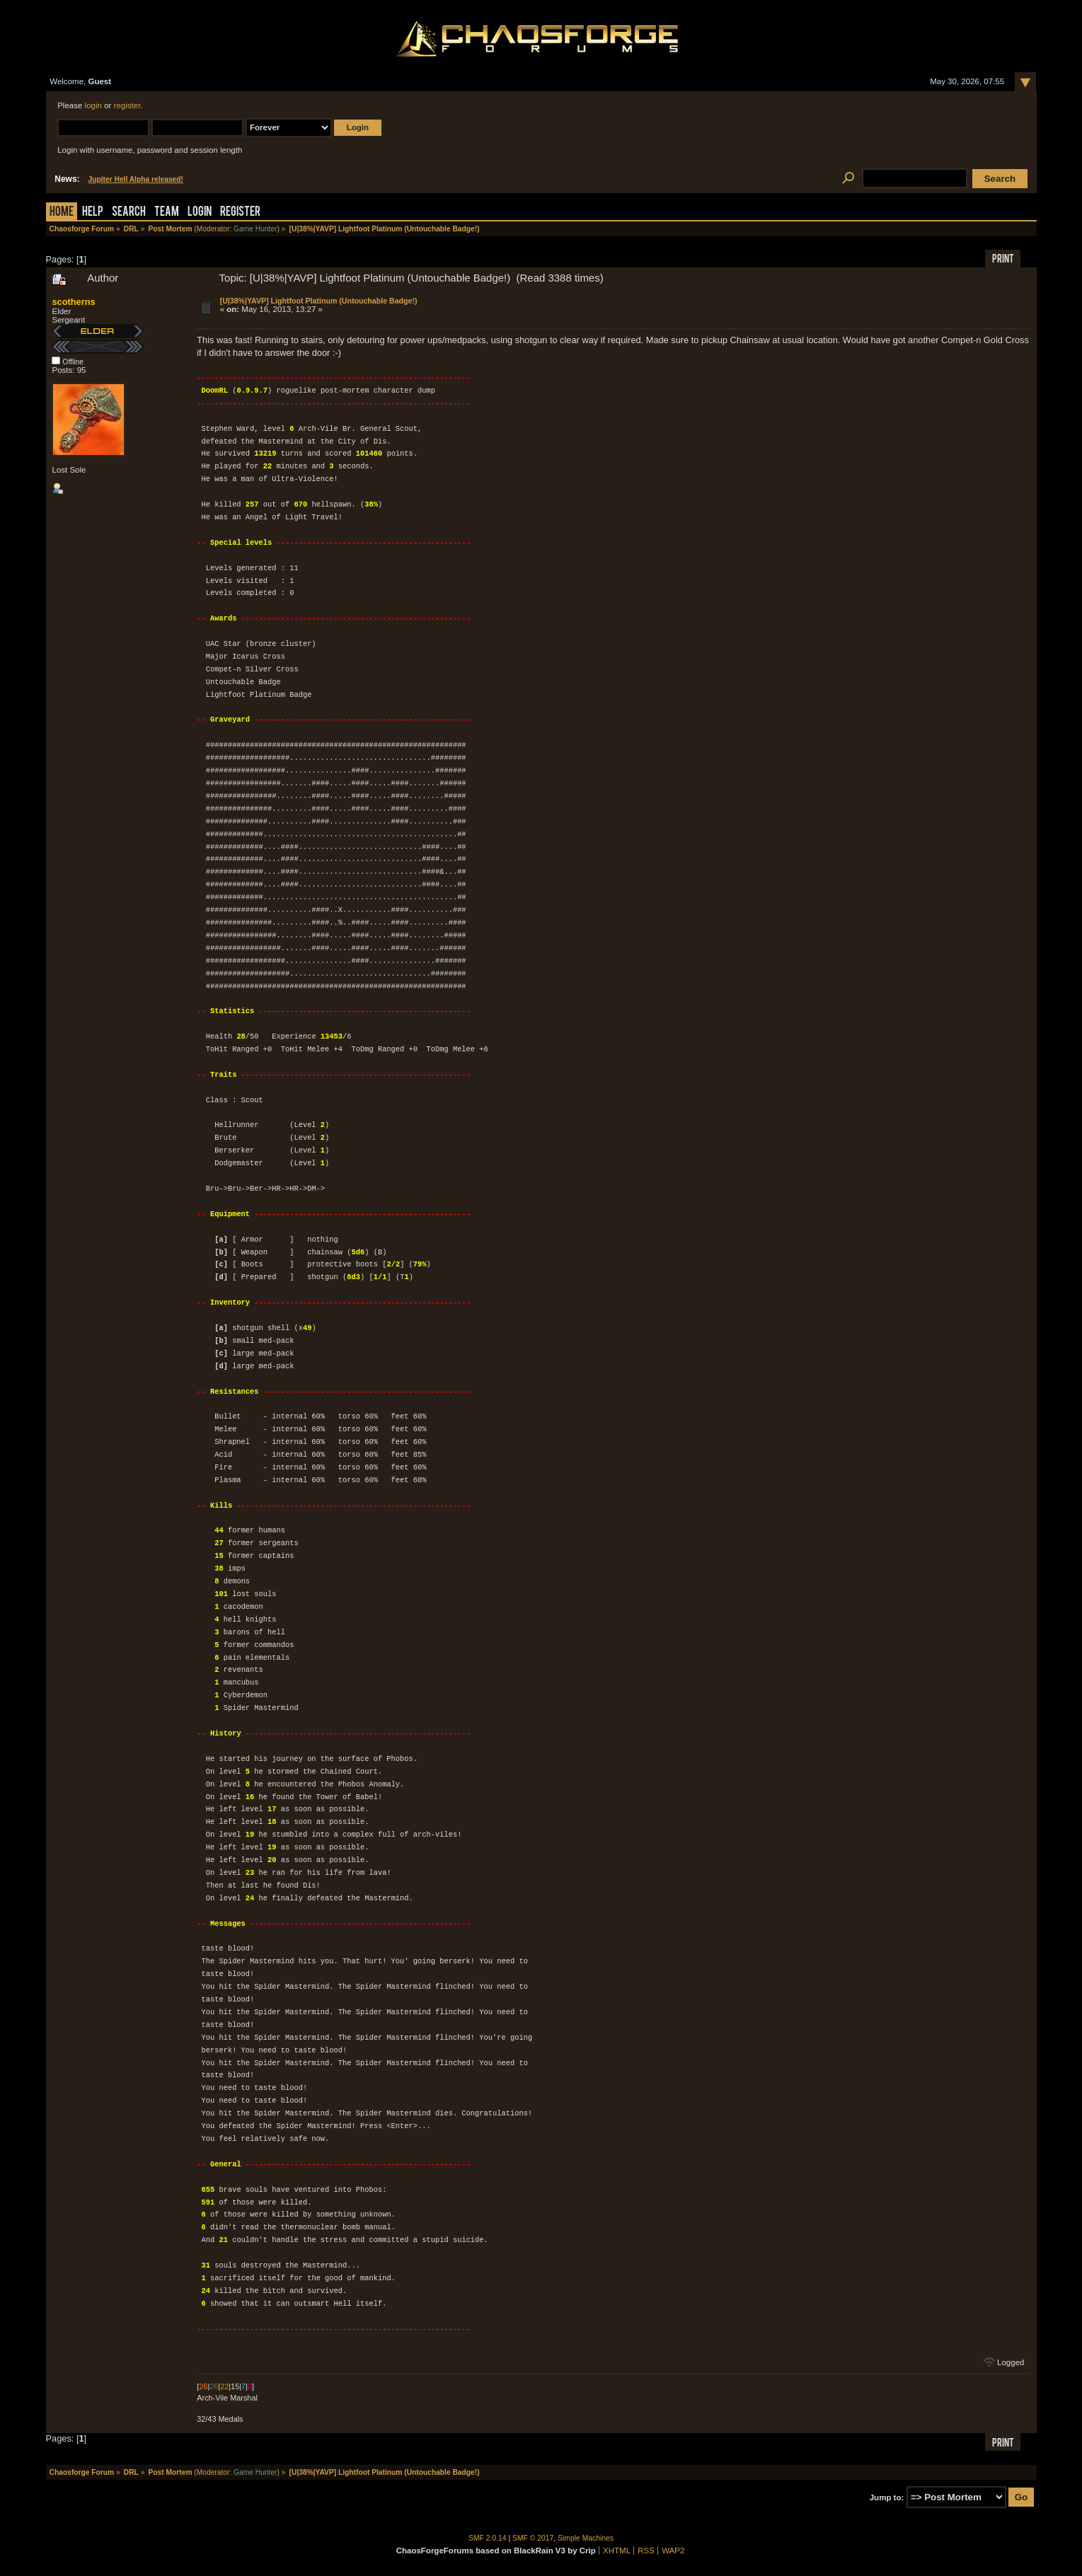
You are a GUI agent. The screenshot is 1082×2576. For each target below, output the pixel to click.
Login (200, 212)
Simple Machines (586, 2538)
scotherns (73, 301)
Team (166, 212)
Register (240, 212)
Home (62, 212)
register (127, 105)
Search (129, 212)
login (93, 105)
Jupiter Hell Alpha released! (135, 179)
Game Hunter (255, 229)
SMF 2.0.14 (487, 2538)
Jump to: (887, 2497)
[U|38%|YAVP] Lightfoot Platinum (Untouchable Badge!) (319, 300)
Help (92, 212)
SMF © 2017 (532, 2538)
